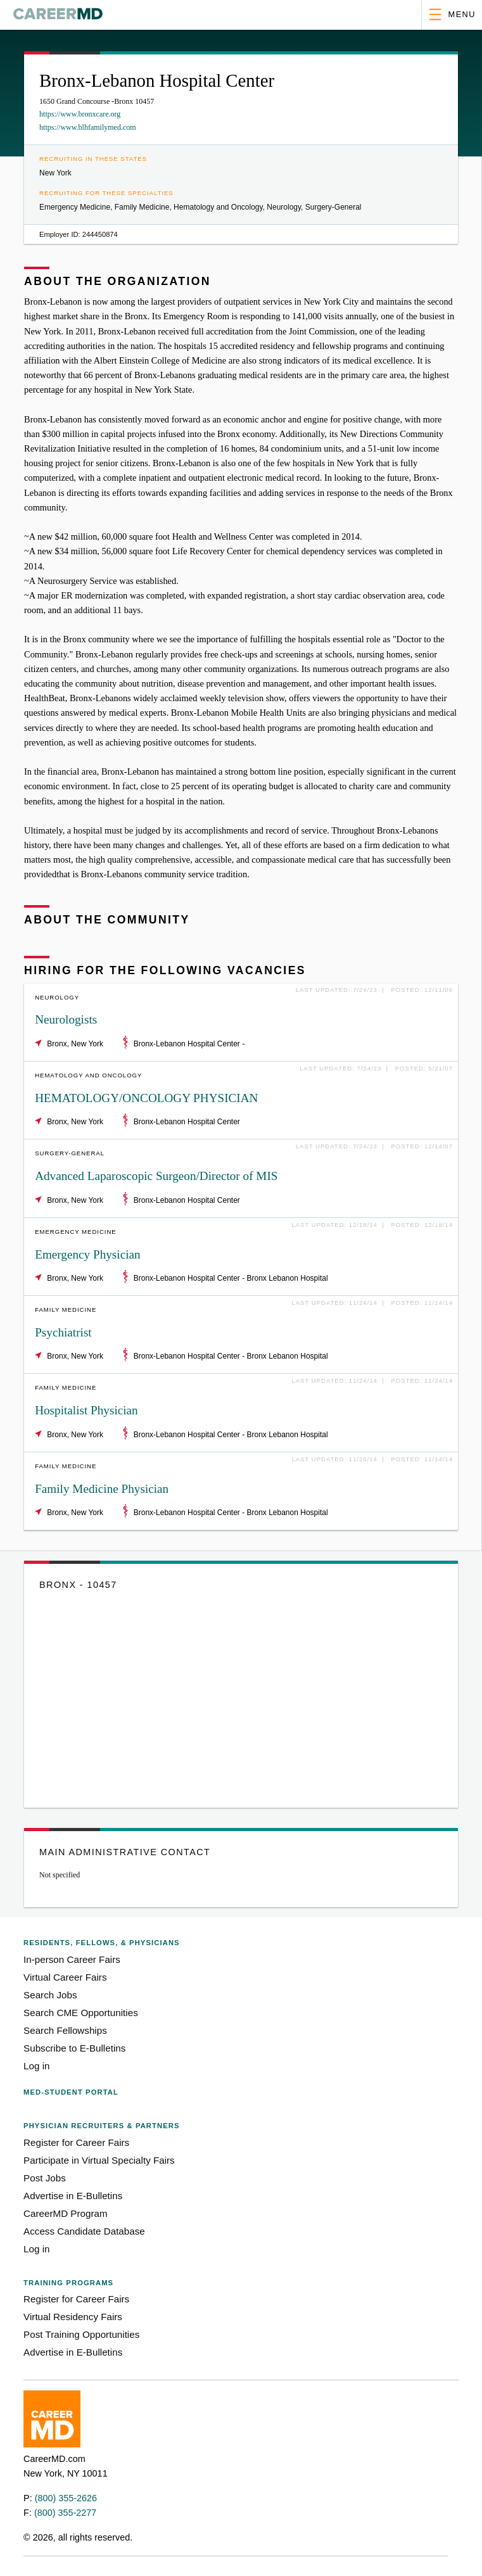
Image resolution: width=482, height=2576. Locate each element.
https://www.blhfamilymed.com (87, 127)
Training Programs (68, 2283)
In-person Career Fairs (71, 1959)
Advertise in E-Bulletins (72, 2195)
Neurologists (66, 1019)
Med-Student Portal (70, 2092)
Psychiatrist (63, 1332)
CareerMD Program (65, 2213)
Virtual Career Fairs (64, 1977)
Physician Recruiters (101, 2125)
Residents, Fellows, (101, 1942)
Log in (36, 2065)
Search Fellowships (65, 2030)
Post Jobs (44, 2178)
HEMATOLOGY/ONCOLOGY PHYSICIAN (146, 1098)
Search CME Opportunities (80, 2012)
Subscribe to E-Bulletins (74, 2048)
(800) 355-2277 (65, 2513)
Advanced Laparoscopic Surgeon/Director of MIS (156, 1176)
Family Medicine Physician (101, 1488)
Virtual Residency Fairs (72, 2316)
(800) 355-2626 (66, 2498)
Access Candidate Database (84, 2231)
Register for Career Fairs (76, 2142)
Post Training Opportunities (81, 2334)
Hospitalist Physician (86, 1410)
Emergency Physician (87, 1254)
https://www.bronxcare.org (79, 114)
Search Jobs (50, 1994)
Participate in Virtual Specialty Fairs (99, 2160)
